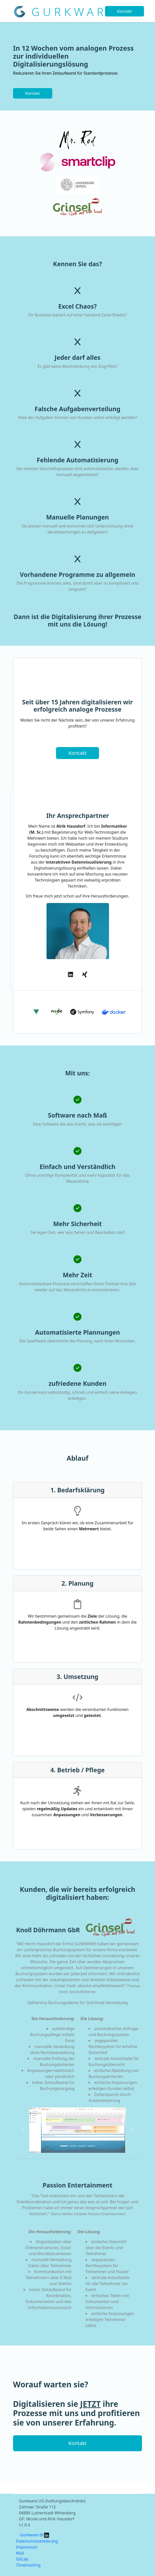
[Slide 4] (91, 2146)
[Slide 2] (73, 2146)
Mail (20, 2553)
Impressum (27, 2547)
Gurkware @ (34, 2535)
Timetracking (28, 2565)
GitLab (22, 2559)
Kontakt (124, 11)
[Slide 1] (64, 2146)
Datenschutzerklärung (37, 2541)
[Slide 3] (82, 2146)
